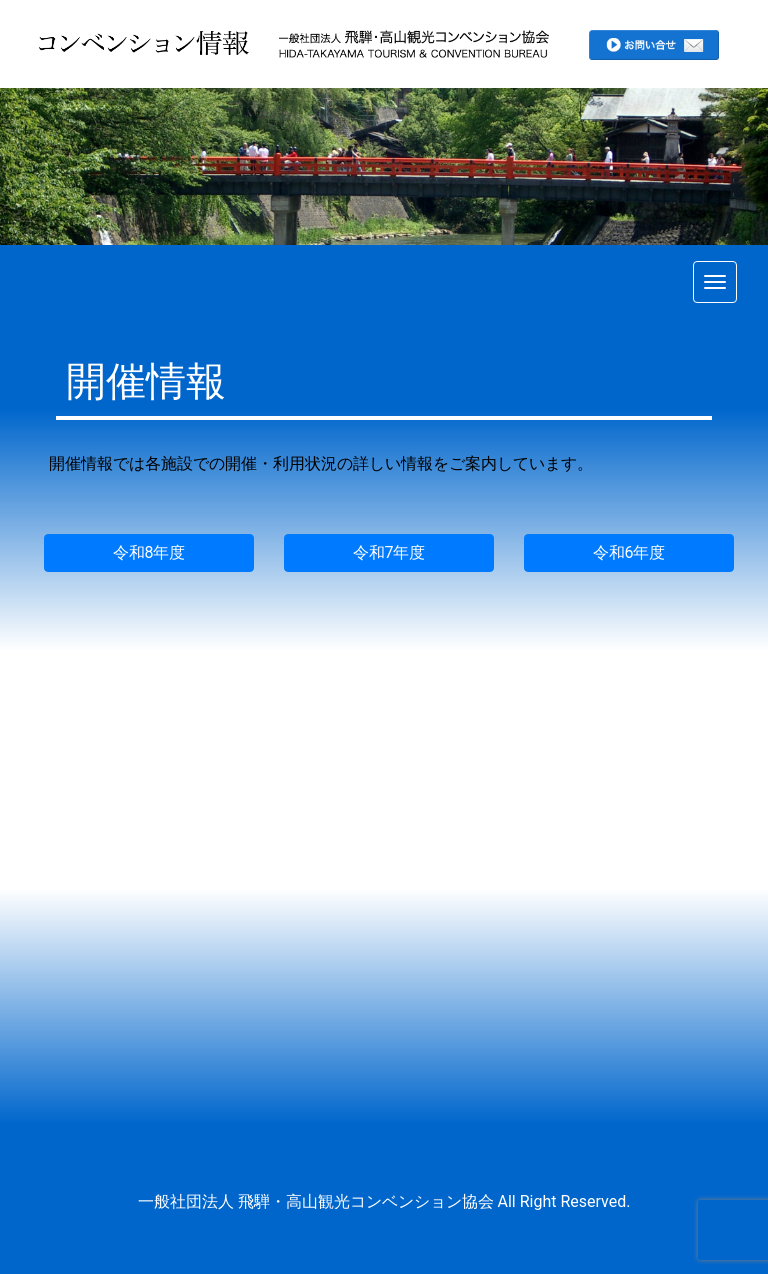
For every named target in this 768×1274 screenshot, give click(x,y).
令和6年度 (629, 552)
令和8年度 (149, 552)
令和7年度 (389, 552)
